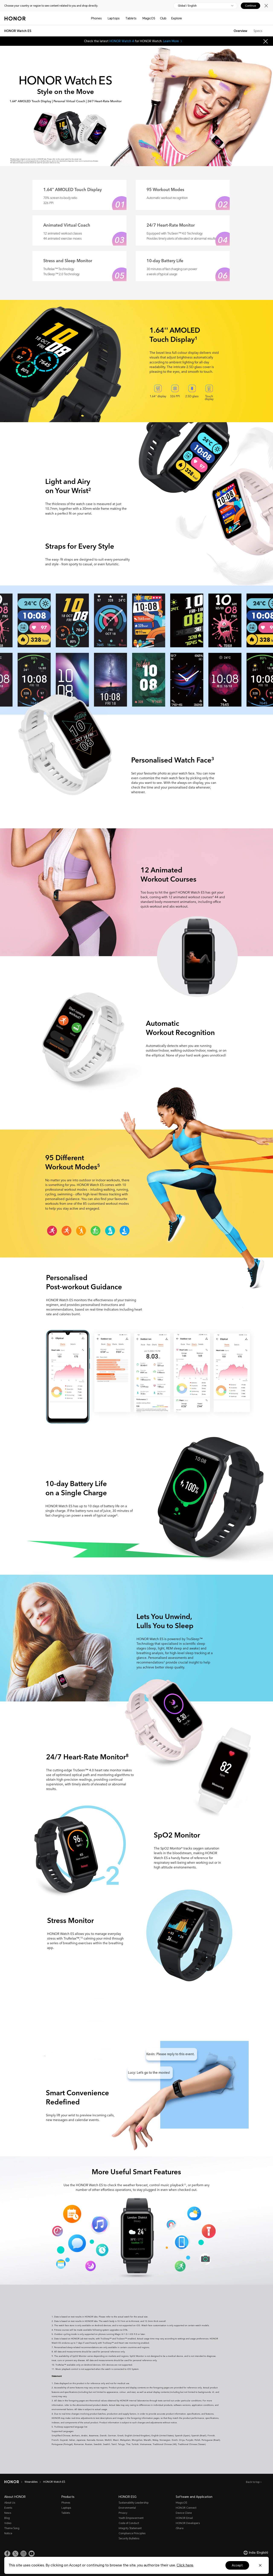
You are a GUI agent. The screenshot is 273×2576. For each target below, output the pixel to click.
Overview (240, 31)
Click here (185, 2565)
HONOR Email (184, 2518)
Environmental (127, 2507)
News (7, 2512)
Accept (237, 2565)
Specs (258, 31)
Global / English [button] (187, 5)
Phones (96, 18)
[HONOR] (11, 2482)
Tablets (130, 18)
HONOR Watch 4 (121, 41)
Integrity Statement (130, 2528)
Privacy (123, 2512)
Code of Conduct (129, 2523)
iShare (179, 2528)
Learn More (173, 41)
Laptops (114, 18)
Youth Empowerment (131, 2518)
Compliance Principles (132, 2533)
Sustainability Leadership (133, 2502)
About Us (9, 2502)
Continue (250, 5)
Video (7, 2523)
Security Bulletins (129, 2538)
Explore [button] (176, 18)
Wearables (31, 2481)
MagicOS (148, 18)
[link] (7, 2554)
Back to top (253, 2482)
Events (8, 2507)
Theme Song (11, 2528)
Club (163, 18)
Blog (7, 2518)
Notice (8, 2533)
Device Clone (184, 2512)
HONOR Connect (186, 2507)
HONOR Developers (188, 2523)
